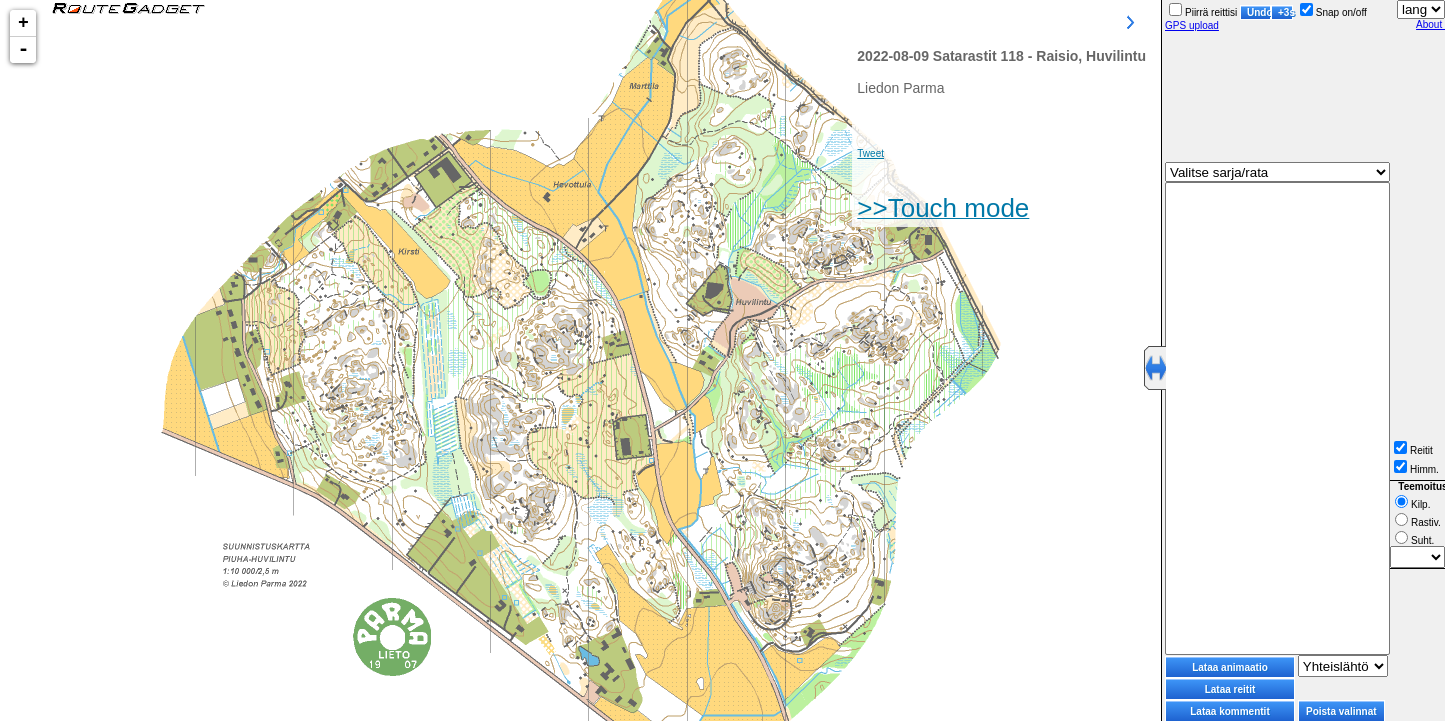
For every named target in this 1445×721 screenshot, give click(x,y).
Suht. (1414, 540)
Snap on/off (1333, 12)
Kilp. (1412, 504)
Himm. (1416, 469)
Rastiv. (1418, 522)
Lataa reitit (1230, 689)
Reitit (1413, 450)
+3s (1285, 12)
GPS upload (1192, 25)
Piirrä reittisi (1203, 12)
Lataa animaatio (1230, 667)
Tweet (870, 153)
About (1430, 24)
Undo (1259, 12)
